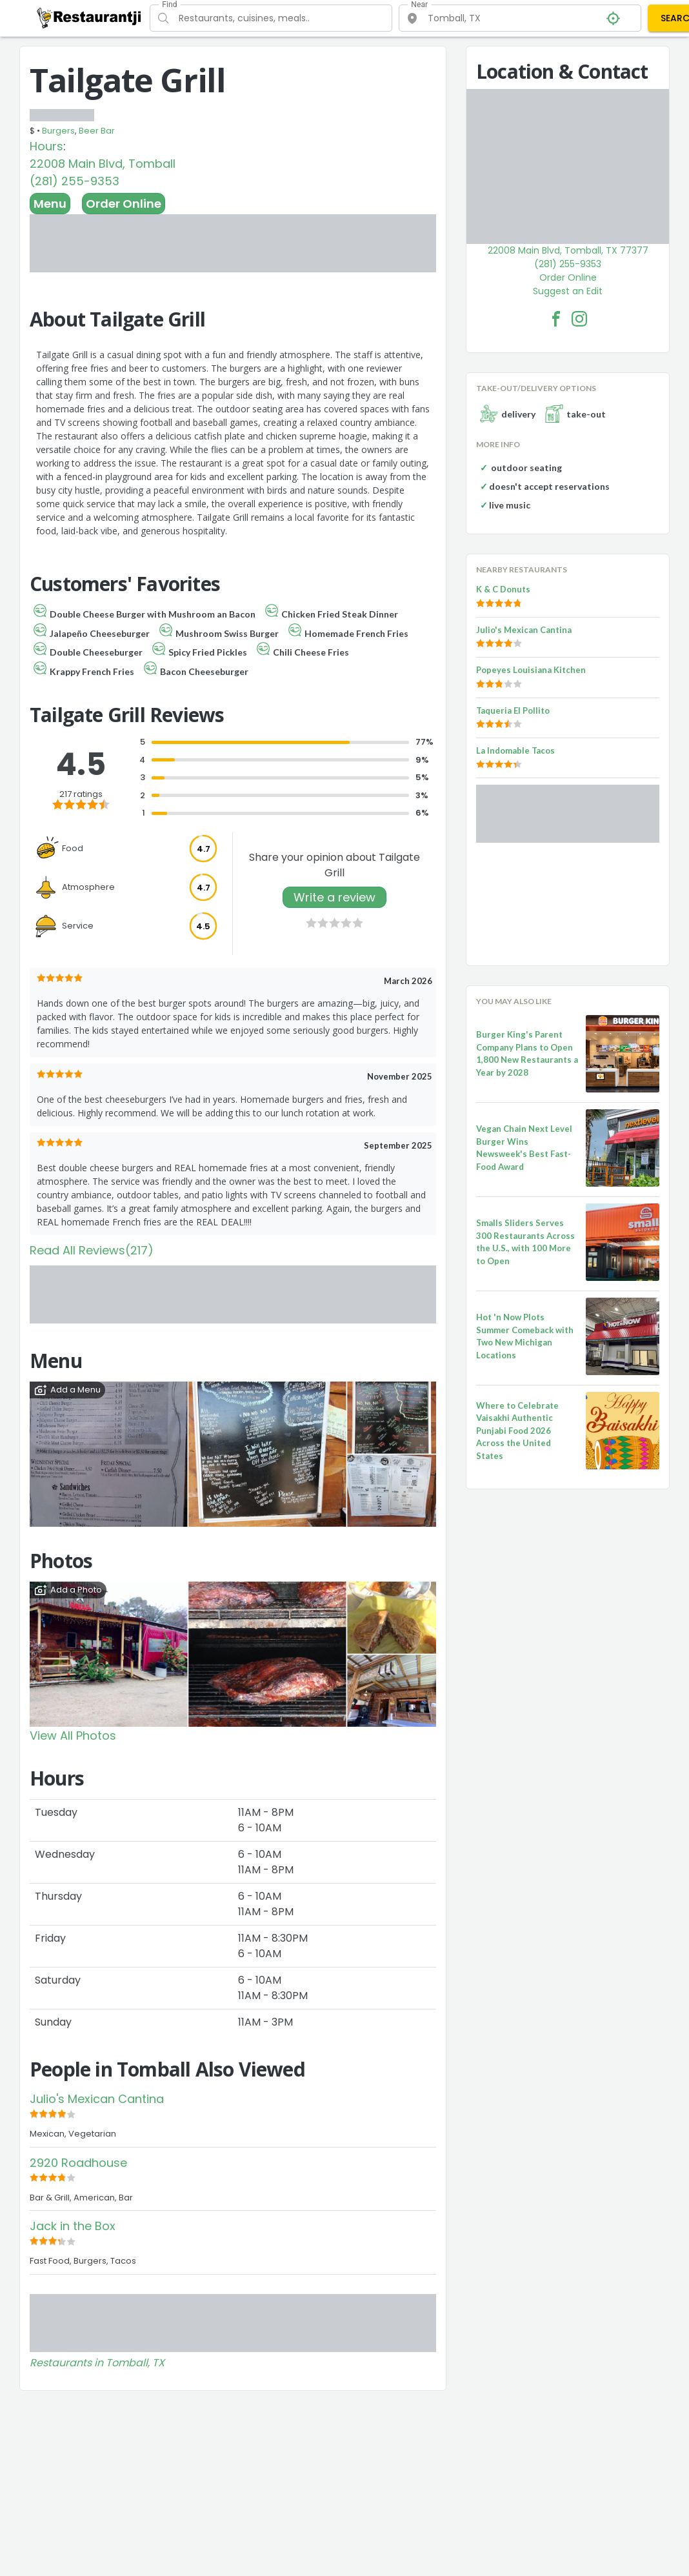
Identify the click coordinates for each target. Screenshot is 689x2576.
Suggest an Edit (568, 291)
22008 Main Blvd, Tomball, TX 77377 (568, 250)
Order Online (123, 204)
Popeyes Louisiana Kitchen (531, 670)
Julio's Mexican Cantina (97, 2099)
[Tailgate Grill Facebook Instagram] (579, 319)
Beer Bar (97, 131)
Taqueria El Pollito (513, 710)
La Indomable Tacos (515, 750)
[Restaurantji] (89, 17)
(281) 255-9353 (74, 181)
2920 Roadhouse (78, 2163)
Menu (50, 204)
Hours (46, 146)
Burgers (58, 131)
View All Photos (73, 1735)
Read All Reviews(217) (92, 1250)
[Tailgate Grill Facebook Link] (556, 319)
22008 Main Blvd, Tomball (102, 164)
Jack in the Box (72, 2226)
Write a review (334, 897)
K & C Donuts (503, 589)
